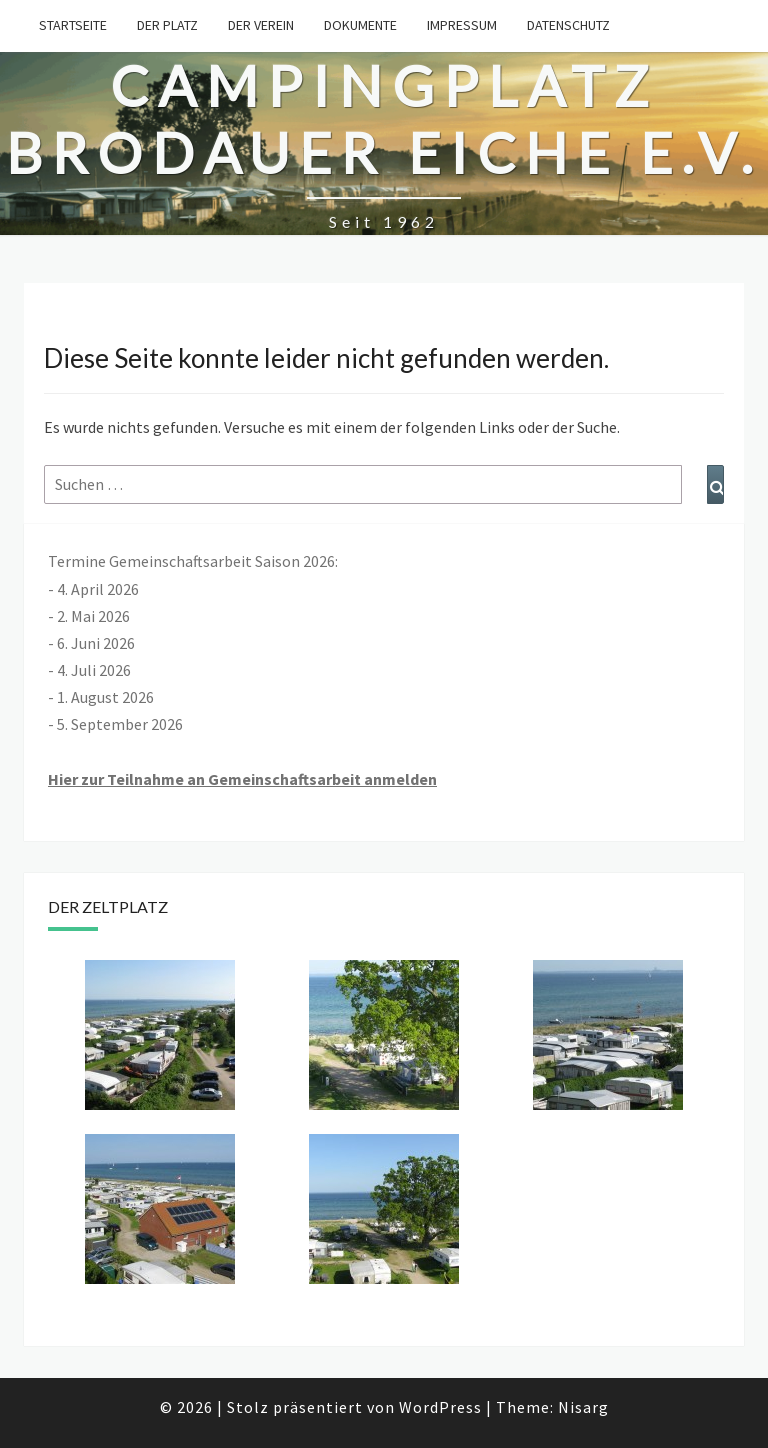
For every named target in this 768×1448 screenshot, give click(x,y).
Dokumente (360, 25)
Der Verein (261, 25)
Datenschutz (568, 25)
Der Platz (167, 25)
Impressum (462, 25)
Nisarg (583, 1407)
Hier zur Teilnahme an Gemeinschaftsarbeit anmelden (242, 779)
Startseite (73, 25)
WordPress (440, 1407)
